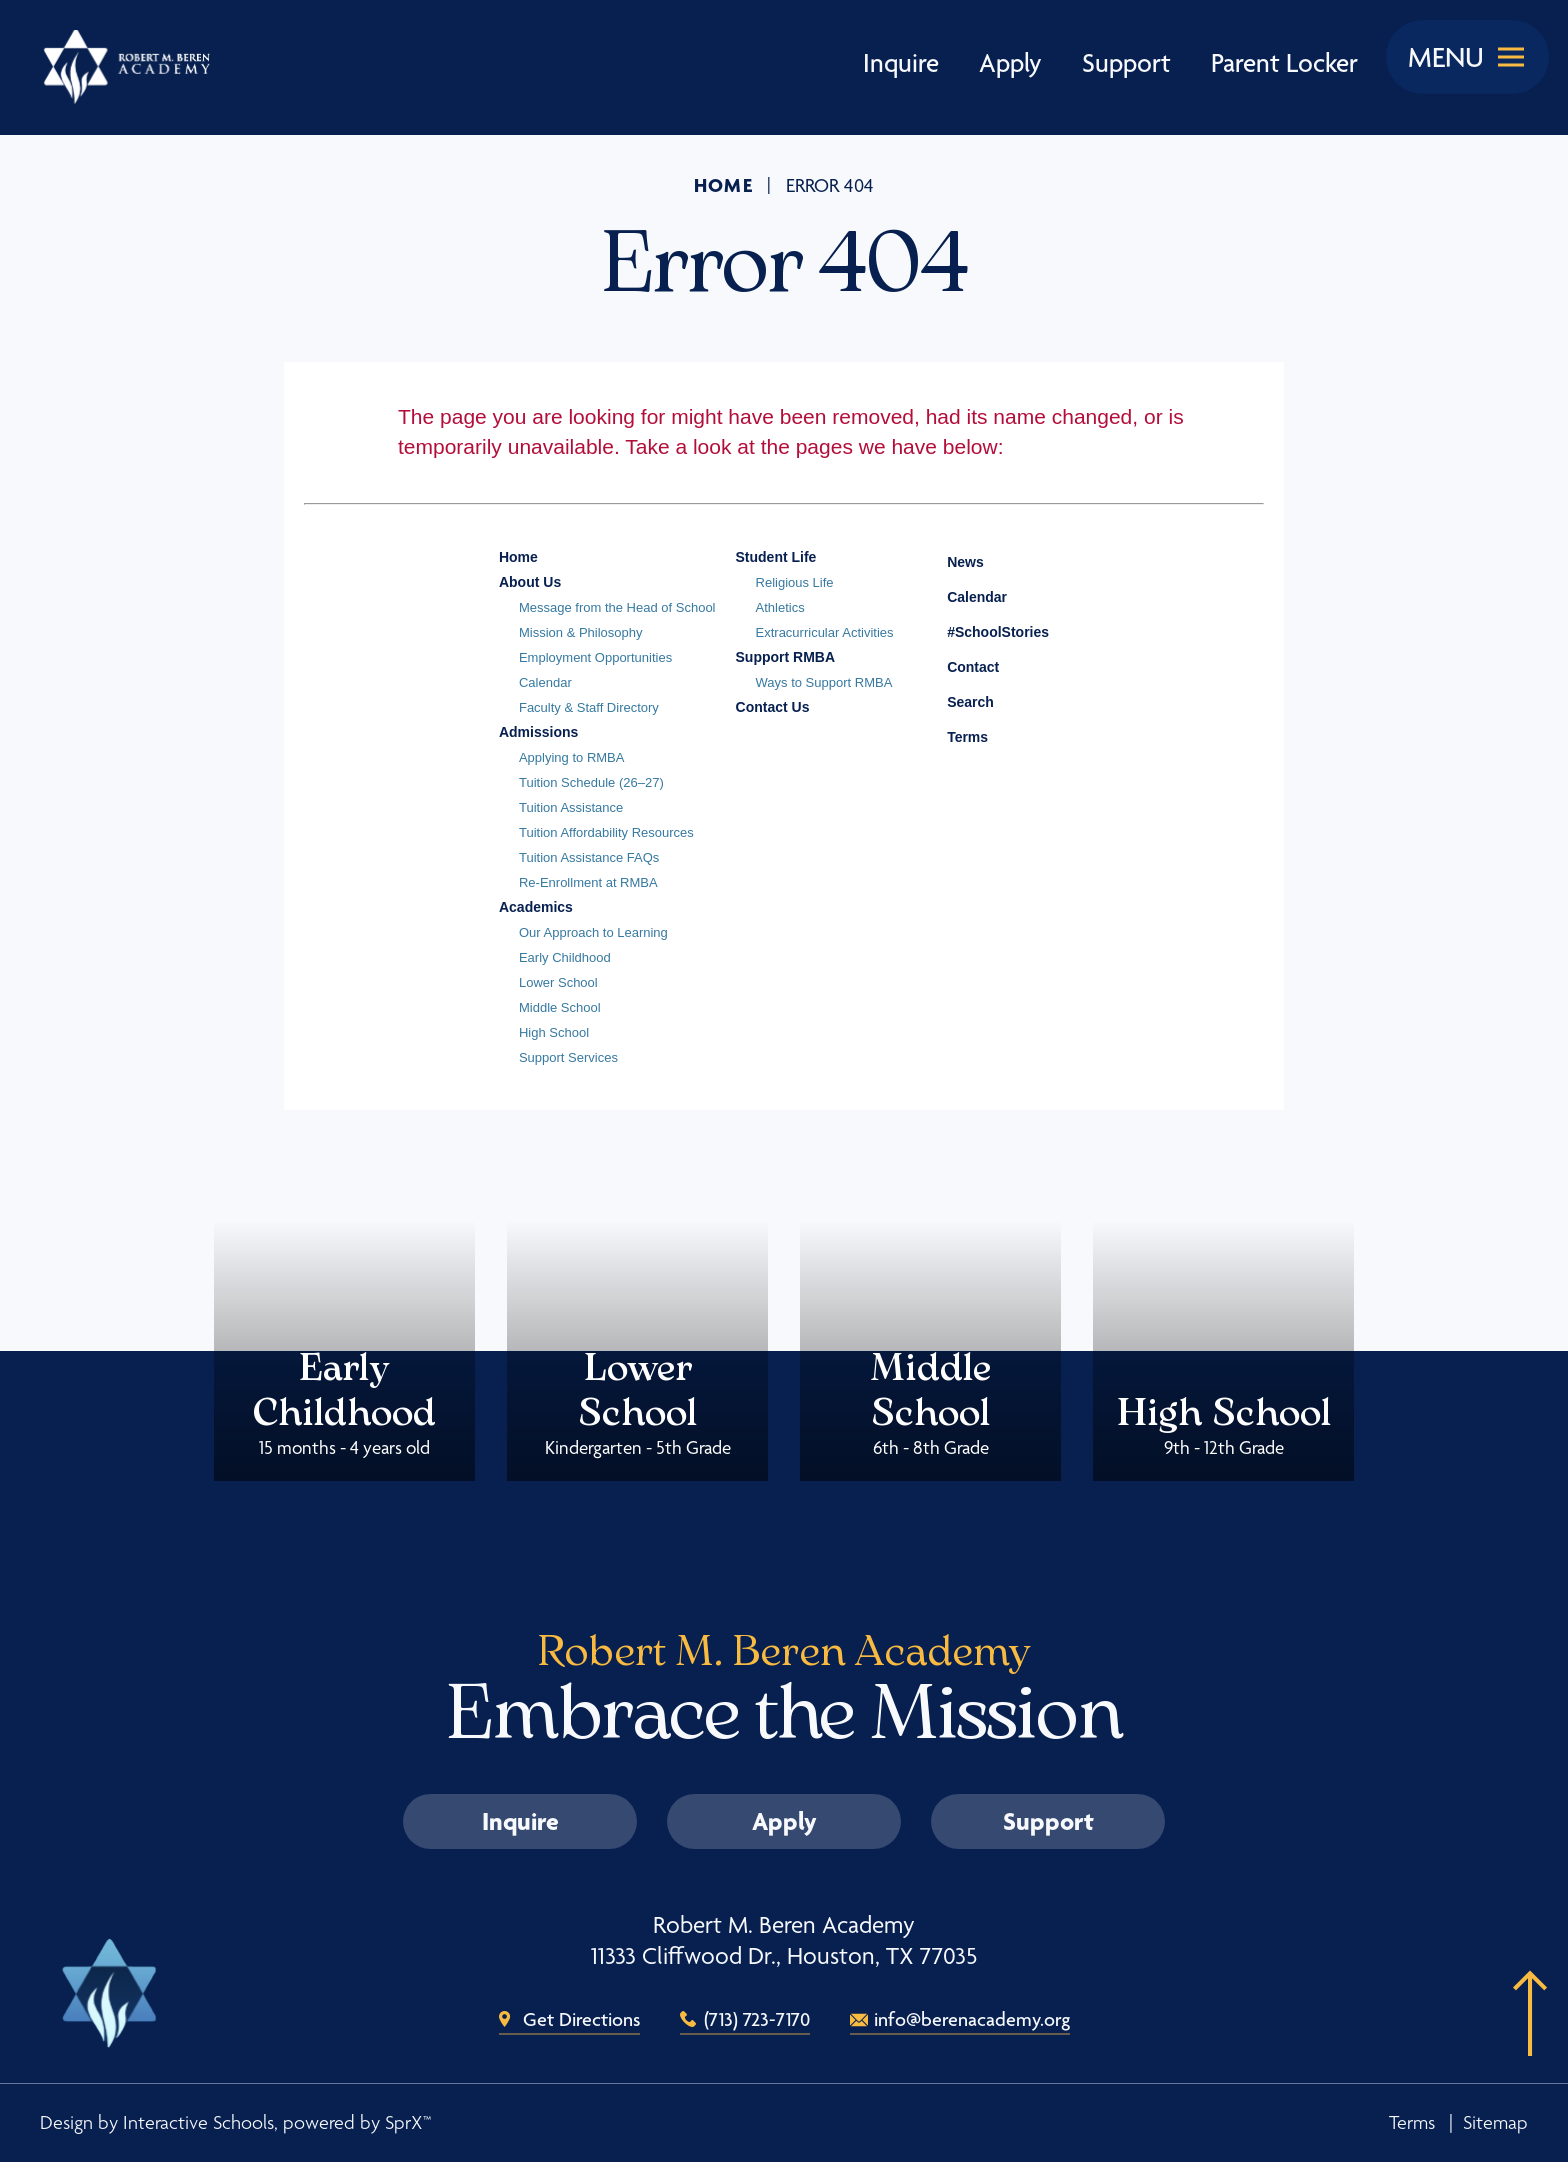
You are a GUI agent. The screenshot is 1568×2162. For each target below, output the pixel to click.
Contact (958, 667)
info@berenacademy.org (972, 2019)
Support (1126, 63)
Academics (536, 907)
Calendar (545, 682)
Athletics (780, 607)
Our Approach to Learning (593, 932)
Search (955, 699)
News (950, 559)
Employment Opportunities (595, 657)
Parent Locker (1284, 63)
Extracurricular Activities (825, 632)
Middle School (560, 1007)
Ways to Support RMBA (824, 682)
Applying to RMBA (572, 757)
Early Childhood (565, 957)
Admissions (538, 732)
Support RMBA (786, 657)
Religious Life (795, 582)
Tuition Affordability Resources (606, 832)
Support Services (568, 1057)
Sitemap (1495, 2122)
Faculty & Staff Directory (589, 707)
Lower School (558, 982)
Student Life (776, 557)
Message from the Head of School (617, 607)
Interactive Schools (198, 2122)
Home (724, 185)
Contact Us (773, 707)
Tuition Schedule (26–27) (591, 782)
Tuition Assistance (571, 807)
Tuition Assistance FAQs (589, 857)
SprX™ (408, 2122)
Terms (954, 734)
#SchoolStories (983, 632)
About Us (530, 582)
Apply (1010, 63)
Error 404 (830, 186)
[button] (1523, 2044)
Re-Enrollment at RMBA (588, 882)
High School (554, 1032)
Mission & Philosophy (581, 632)
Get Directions (581, 2019)
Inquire (901, 63)
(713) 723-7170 (757, 2019)
